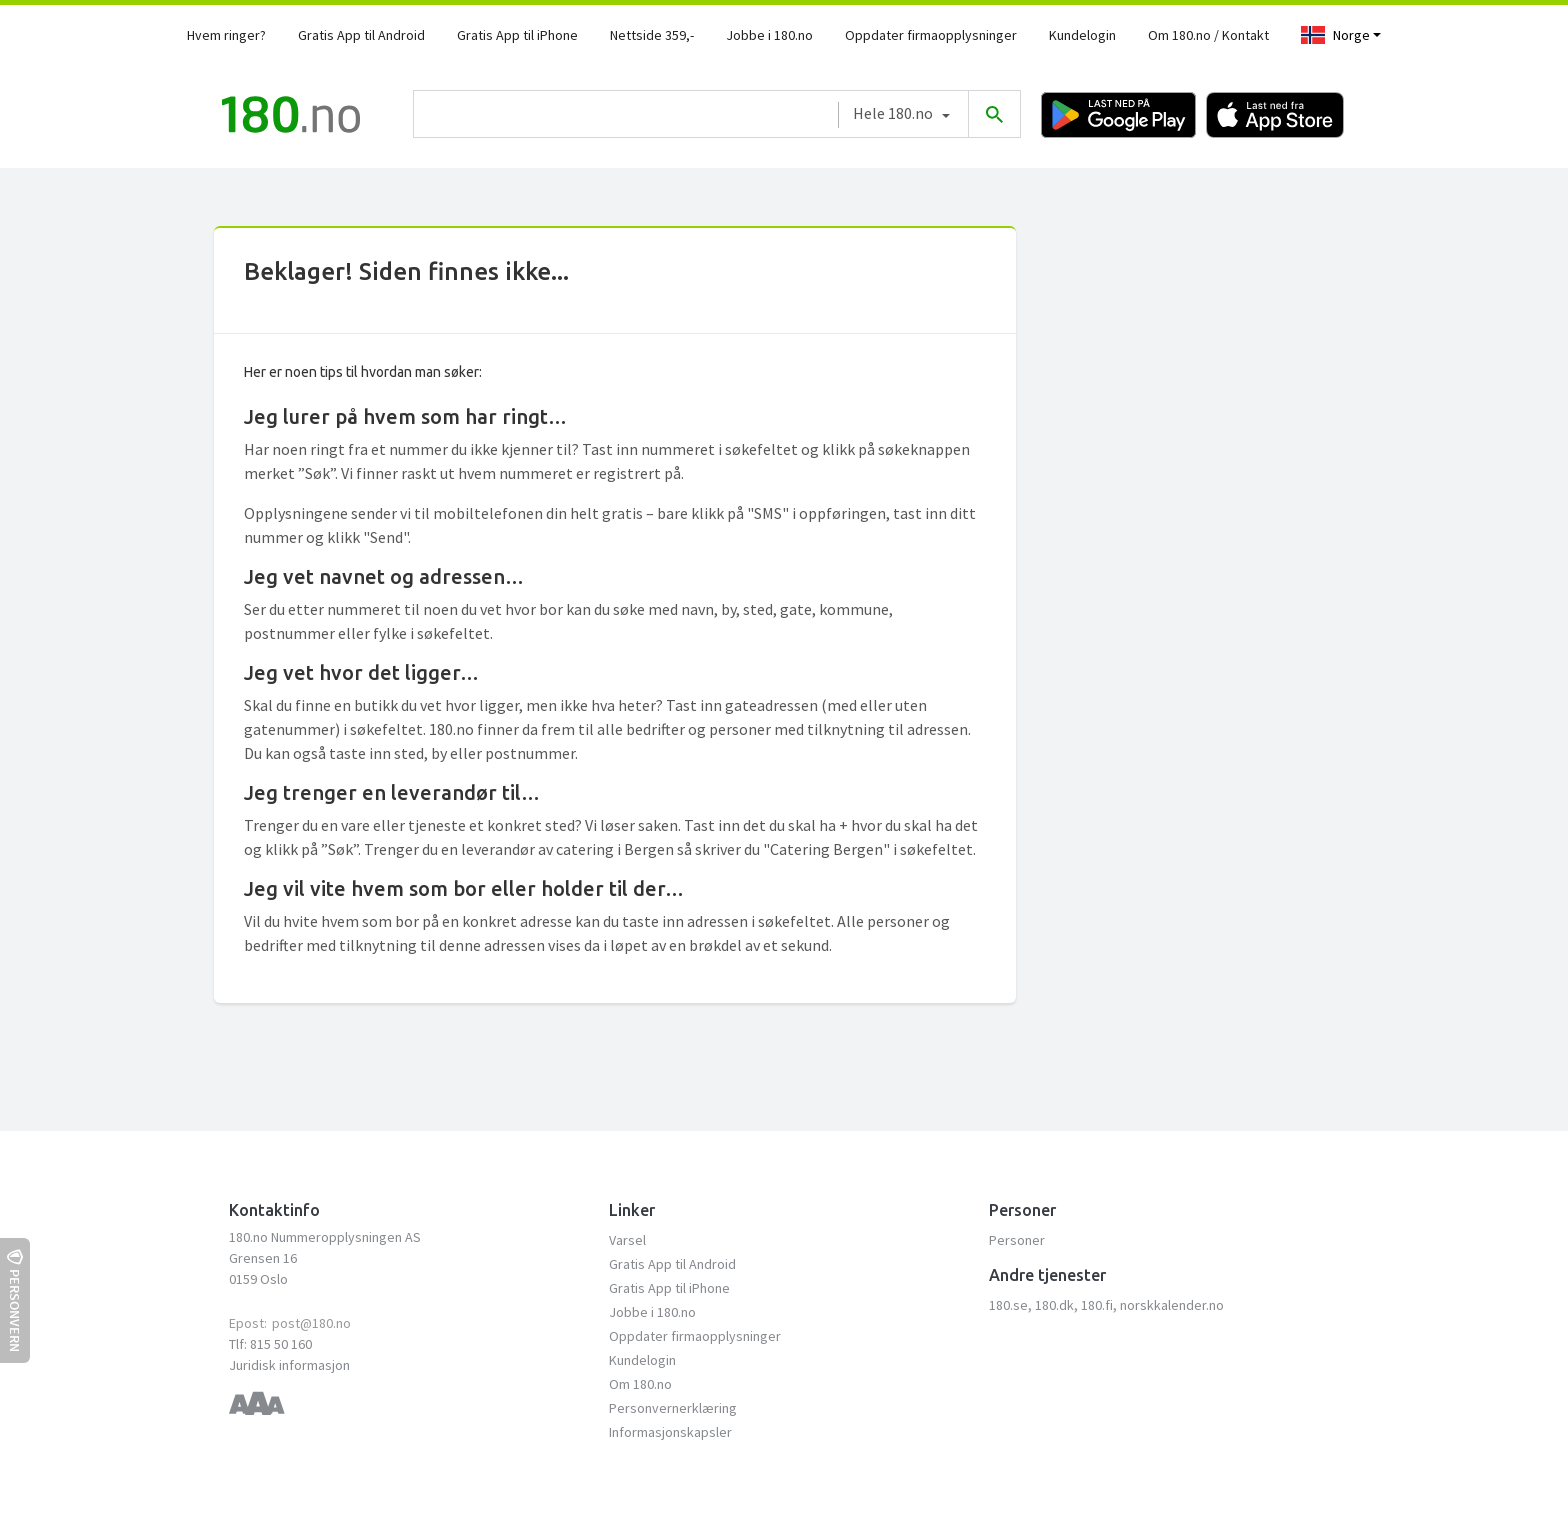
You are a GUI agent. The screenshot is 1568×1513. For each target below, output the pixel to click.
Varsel (627, 1240)
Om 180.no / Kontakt (1208, 35)
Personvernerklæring (673, 1408)
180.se (1008, 1305)
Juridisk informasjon (289, 1365)
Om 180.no (640, 1384)
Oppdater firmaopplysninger (931, 35)
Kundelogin (1082, 35)
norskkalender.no (1172, 1305)
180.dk (1054, 1305)
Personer (1017, 1240)
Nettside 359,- (652, 35)
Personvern (15, 1300)
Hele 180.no (893, 113)
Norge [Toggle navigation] (1335, 35)
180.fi (1097, 1305)
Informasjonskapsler (670, 1432)
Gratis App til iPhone (517, 35)
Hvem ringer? (226, 35)
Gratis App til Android (361, 35)
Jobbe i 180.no (769, 35)
